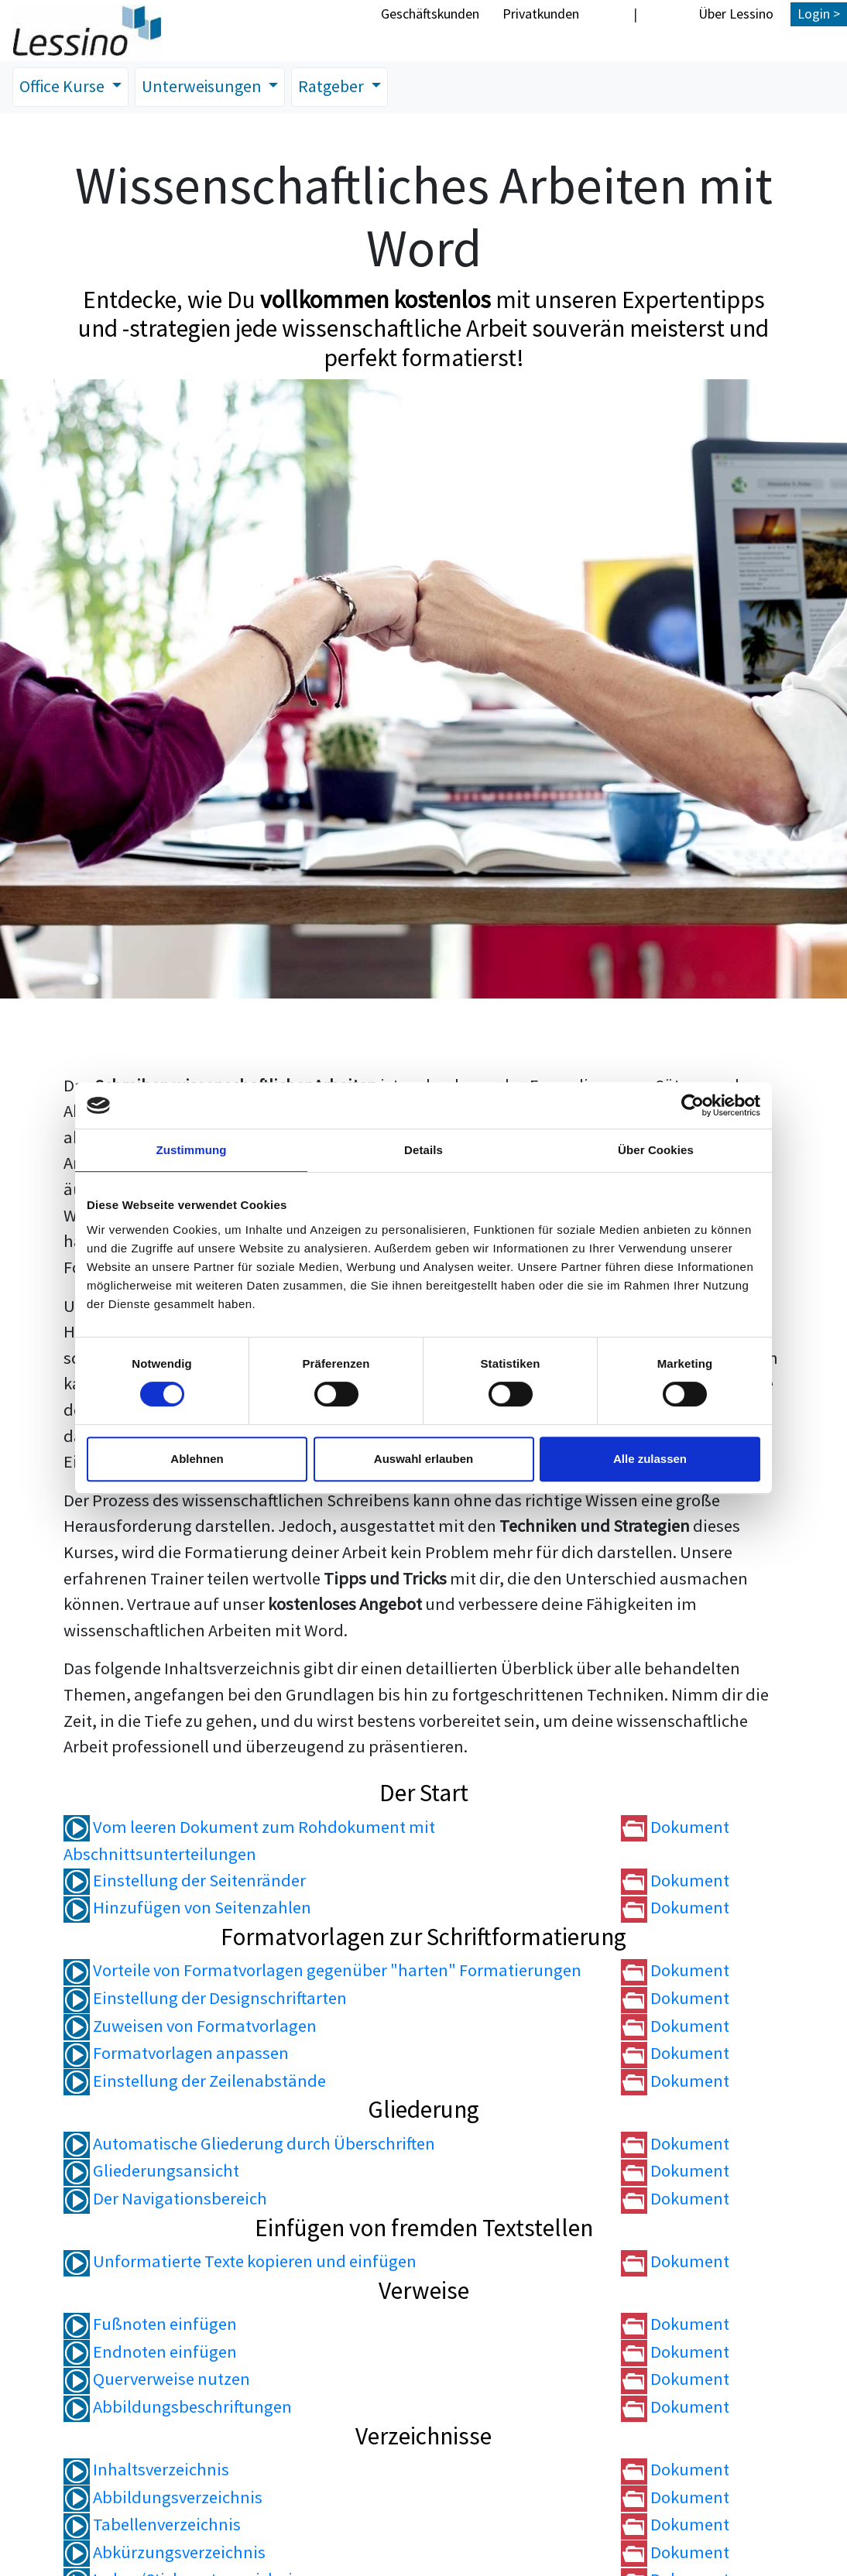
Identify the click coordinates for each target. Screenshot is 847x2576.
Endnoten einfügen (150, 2352)
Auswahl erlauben (423, 1458)
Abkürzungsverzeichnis (164, 2553)
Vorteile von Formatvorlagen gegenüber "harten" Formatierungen (322, 1971)
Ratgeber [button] (340, 87)
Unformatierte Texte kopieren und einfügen (240, 2262)
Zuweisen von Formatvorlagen (190, 2025)
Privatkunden (540, 13)
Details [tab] (423, 1149)
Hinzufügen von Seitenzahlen (187, 1908)
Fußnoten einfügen (150, 2324)
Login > (818, 13)
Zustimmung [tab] (191, 1149)
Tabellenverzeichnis (152, 2525)
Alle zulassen (650, 1458)
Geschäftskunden (430, 13)
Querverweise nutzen (156, 2379)
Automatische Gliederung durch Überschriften (249, 2144)
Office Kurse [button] (65, 87)
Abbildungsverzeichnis (162, 2498)
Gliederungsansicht (151, 2171)
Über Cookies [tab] (656, 1149)
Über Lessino (735, 13)
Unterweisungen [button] (208, 87)
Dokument (675, 1827)
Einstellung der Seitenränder (184, 1881)
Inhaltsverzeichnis (146, 2470)
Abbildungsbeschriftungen (177, 2407)
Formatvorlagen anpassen (176, 2053)
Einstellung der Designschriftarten (205, 1998)
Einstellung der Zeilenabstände (194, 2081)
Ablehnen (196, 1458)
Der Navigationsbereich (165, 2199)
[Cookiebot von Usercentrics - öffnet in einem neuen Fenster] (692, 1105)
